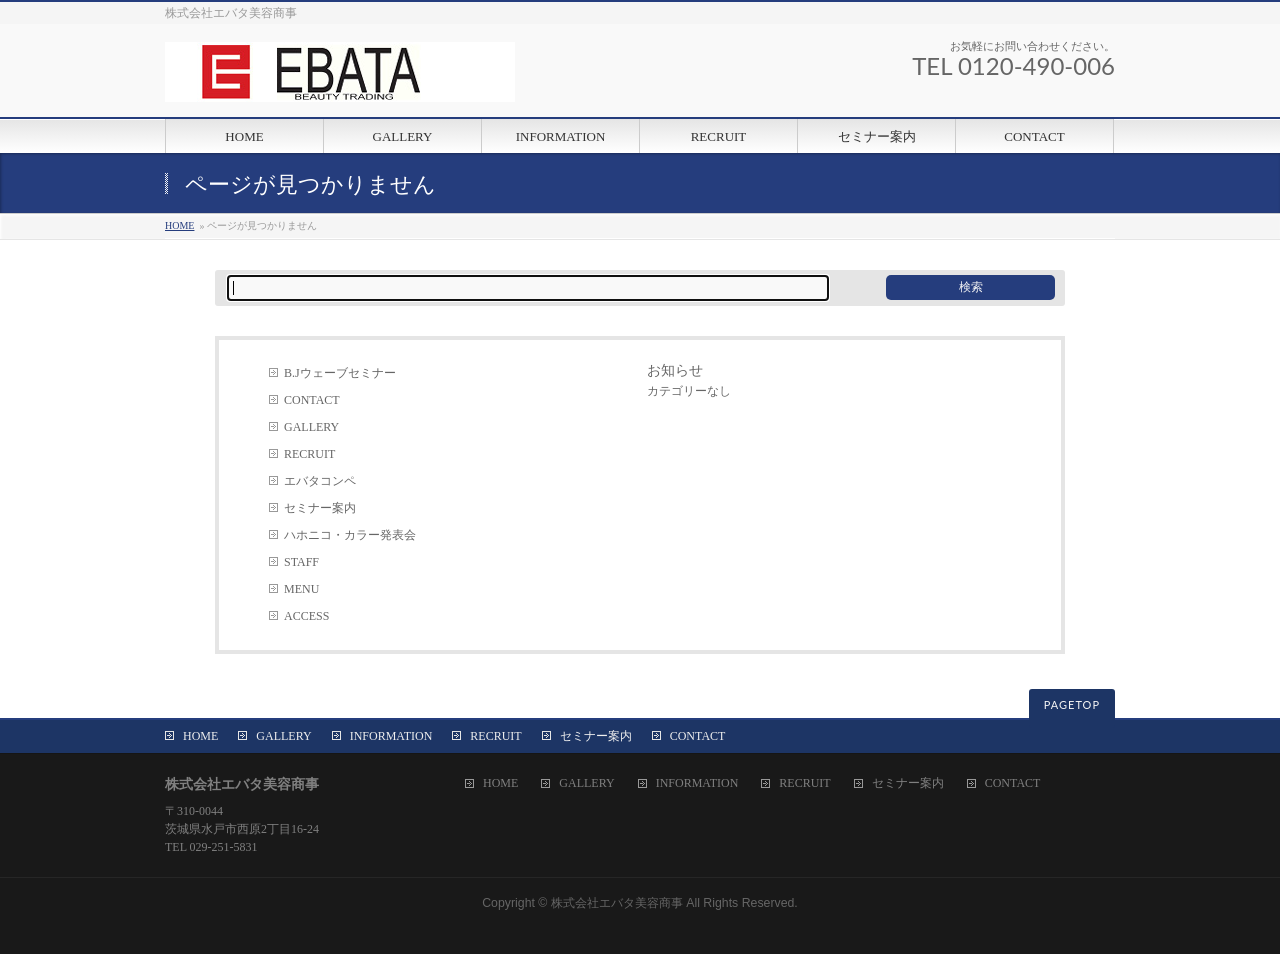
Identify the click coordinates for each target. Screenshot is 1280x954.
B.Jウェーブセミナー (340, 373)
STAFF (301, 562)
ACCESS (306, 616)
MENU (301, 589)
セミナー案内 (320, 508)
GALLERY (311, 427)
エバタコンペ (320, 481)
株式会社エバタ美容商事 (617, 903)
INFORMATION (391, 736)
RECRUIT (309, 454)
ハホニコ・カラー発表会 (350, 535)
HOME (179, 225)
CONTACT (312, 400)
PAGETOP (1072, 704)
